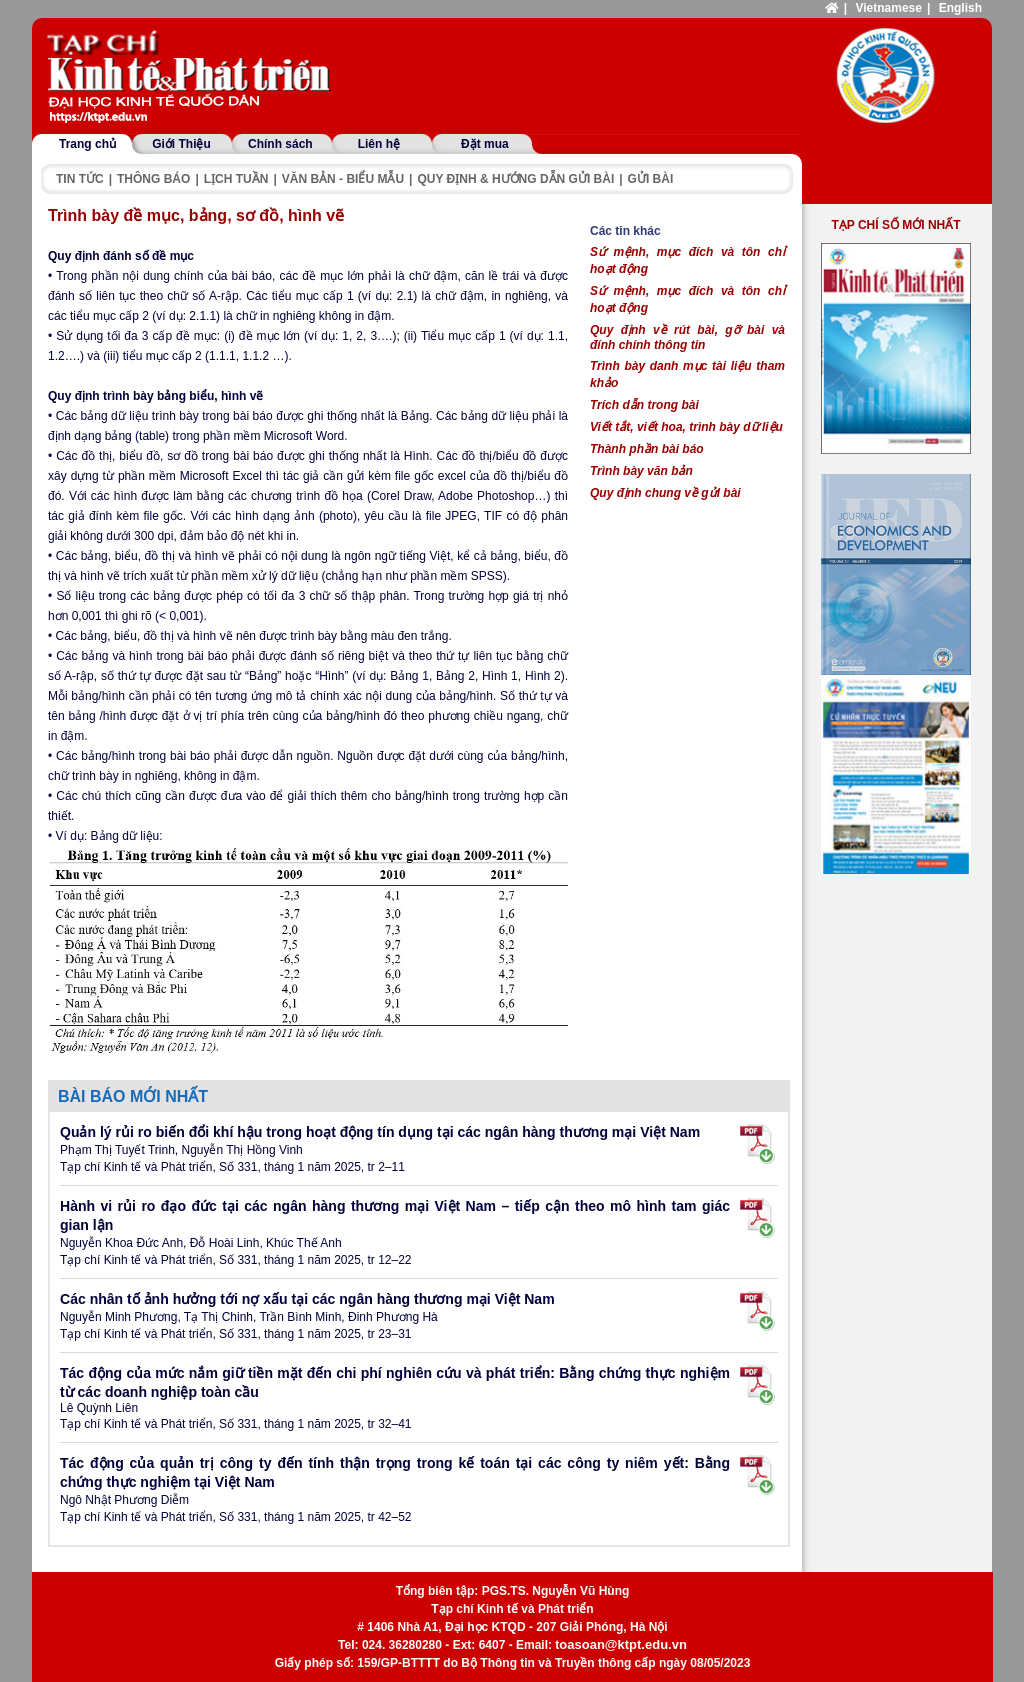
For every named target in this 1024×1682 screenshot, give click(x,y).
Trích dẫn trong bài (644, 405)
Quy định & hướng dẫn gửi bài (515, 179)
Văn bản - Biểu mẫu (343, 179)
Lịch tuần (236, 179)
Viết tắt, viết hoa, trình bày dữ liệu (686, 427)
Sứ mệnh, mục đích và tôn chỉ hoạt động (687, 260)
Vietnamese (888, 8)
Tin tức (80, 179)
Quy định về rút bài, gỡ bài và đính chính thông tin (687, 337)
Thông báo (153, 179)
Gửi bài (651, 179)
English (960, 8)
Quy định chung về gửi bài (665, 493)
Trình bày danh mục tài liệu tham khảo (687, 374)
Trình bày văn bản (641, 471)
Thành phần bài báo (647, 449)
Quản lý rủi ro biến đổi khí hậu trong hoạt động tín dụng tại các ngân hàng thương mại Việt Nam (380, 1132)
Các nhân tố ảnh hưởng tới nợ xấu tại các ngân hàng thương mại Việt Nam (307, 1299)
